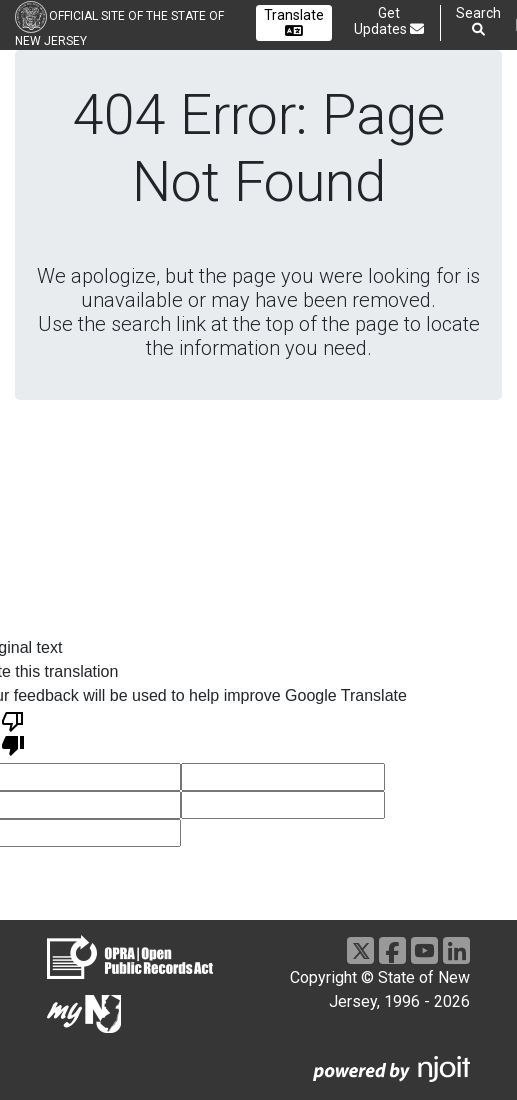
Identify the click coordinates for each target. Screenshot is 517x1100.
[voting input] (283, 777)
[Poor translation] (13, 732)
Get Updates (389, 21)
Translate (294, 22)
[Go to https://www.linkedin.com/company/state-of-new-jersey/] (456, 950)
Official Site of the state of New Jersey (119, 28)
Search (478, 21)
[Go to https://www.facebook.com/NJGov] (392, 950)
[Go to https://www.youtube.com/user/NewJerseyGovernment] (424, 950)
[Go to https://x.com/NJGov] (360, 950)
